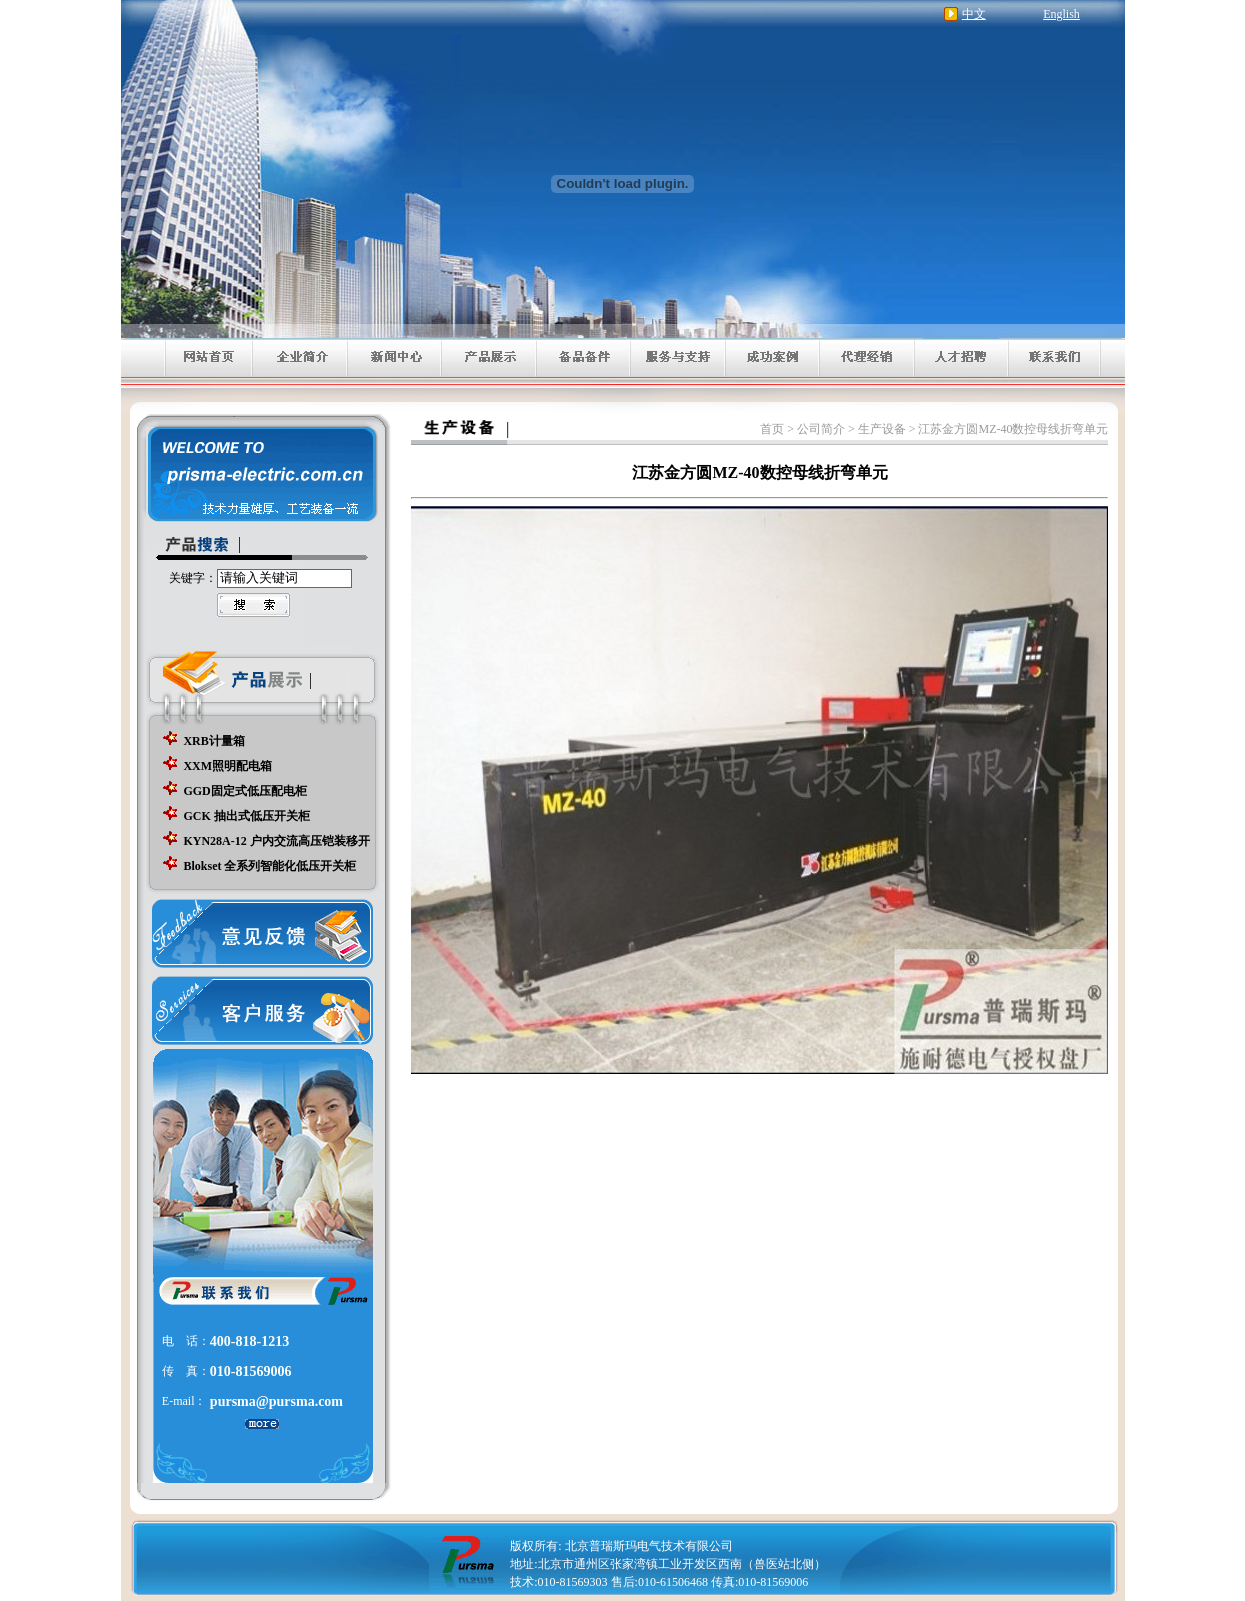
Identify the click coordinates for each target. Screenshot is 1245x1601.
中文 (974, 14)
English (1061, 14)
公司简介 (821, 429)
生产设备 (882, 429)
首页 (772, 429)
